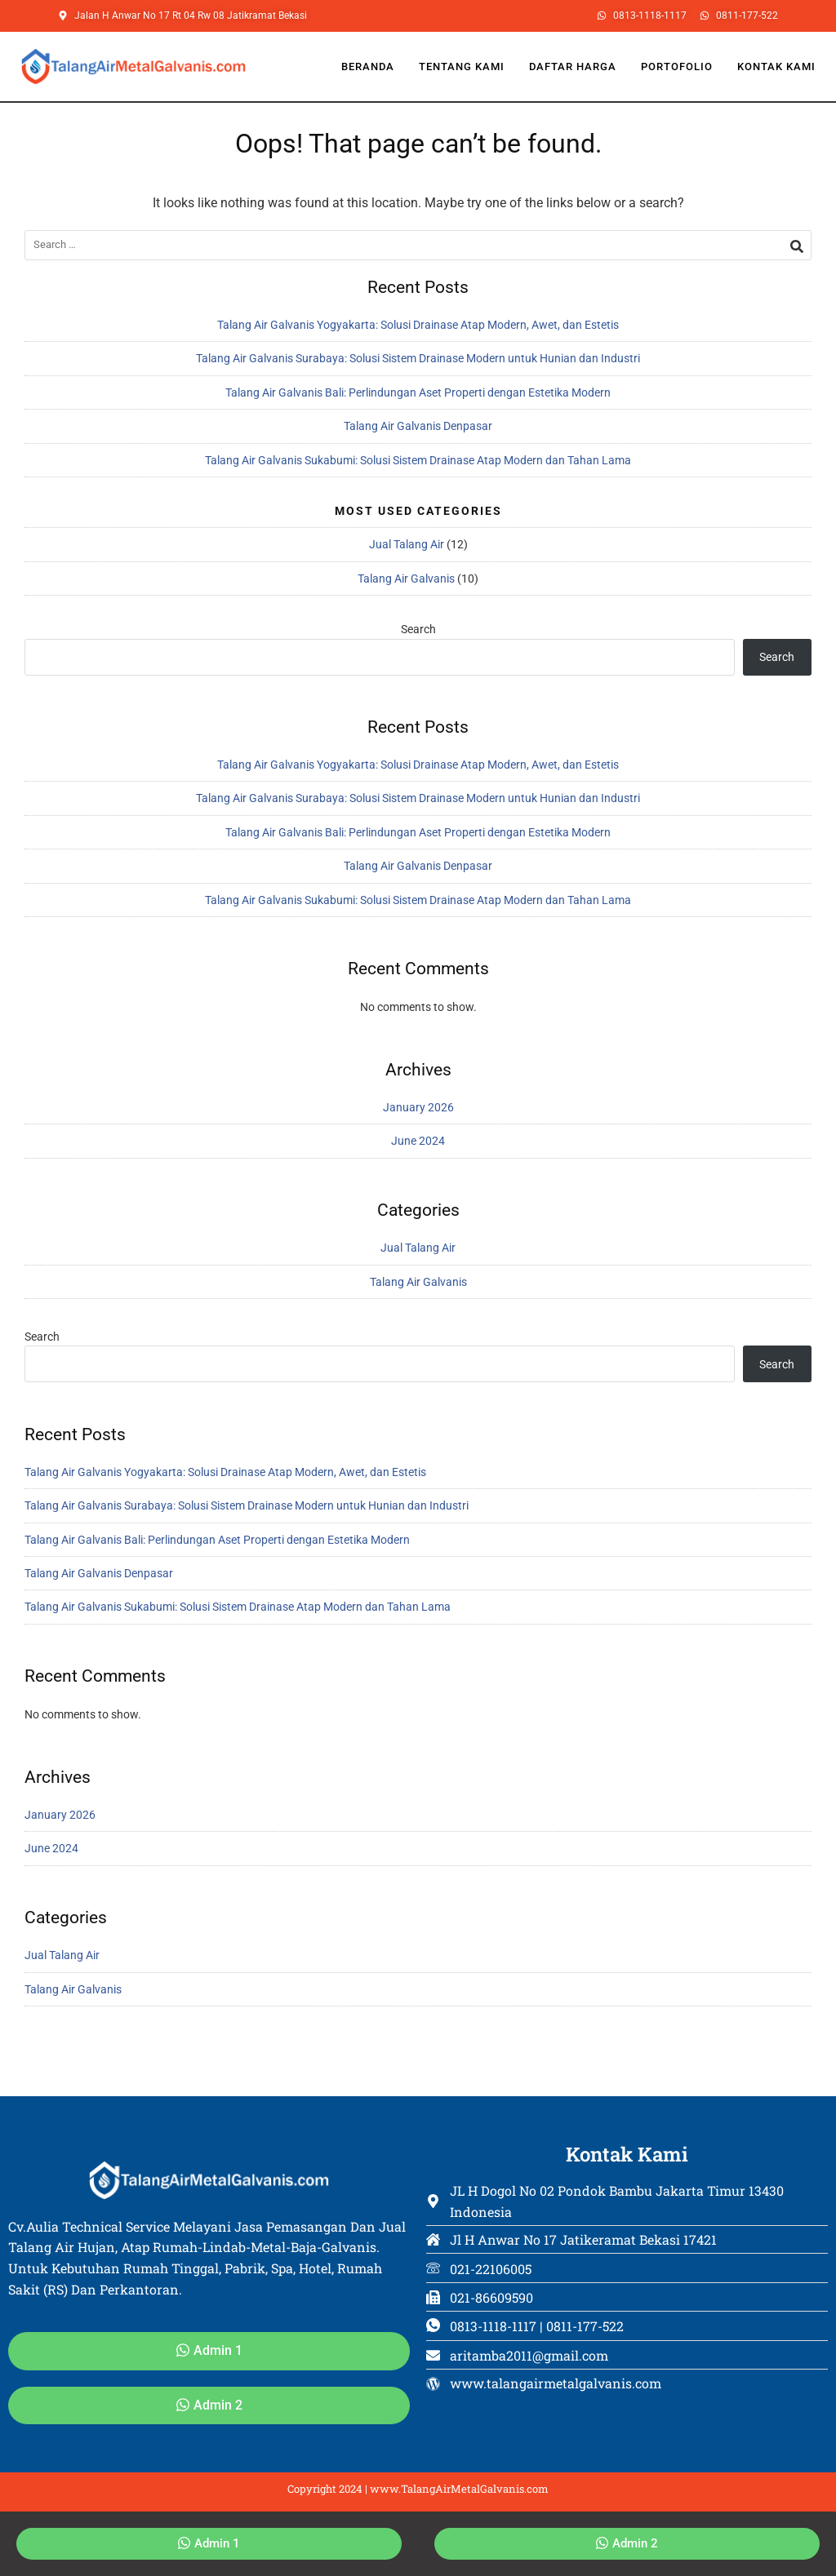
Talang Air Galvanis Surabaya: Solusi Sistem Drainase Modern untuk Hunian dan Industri (418, 358)
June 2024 (418, 1140)
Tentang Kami (462, 66)
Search (418, 629)
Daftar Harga (572, 66)
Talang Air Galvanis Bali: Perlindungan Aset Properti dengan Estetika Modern (418, 392)
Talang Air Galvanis (406, 578)
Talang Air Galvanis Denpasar (418, 425)
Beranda (367, 66)
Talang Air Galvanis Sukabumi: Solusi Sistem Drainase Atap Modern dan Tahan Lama (418, 460)
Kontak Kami (776, 66)
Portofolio (677, 66)
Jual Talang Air (406, 544)
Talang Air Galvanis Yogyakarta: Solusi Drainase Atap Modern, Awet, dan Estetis (418, 324)
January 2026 (418, 1107)
